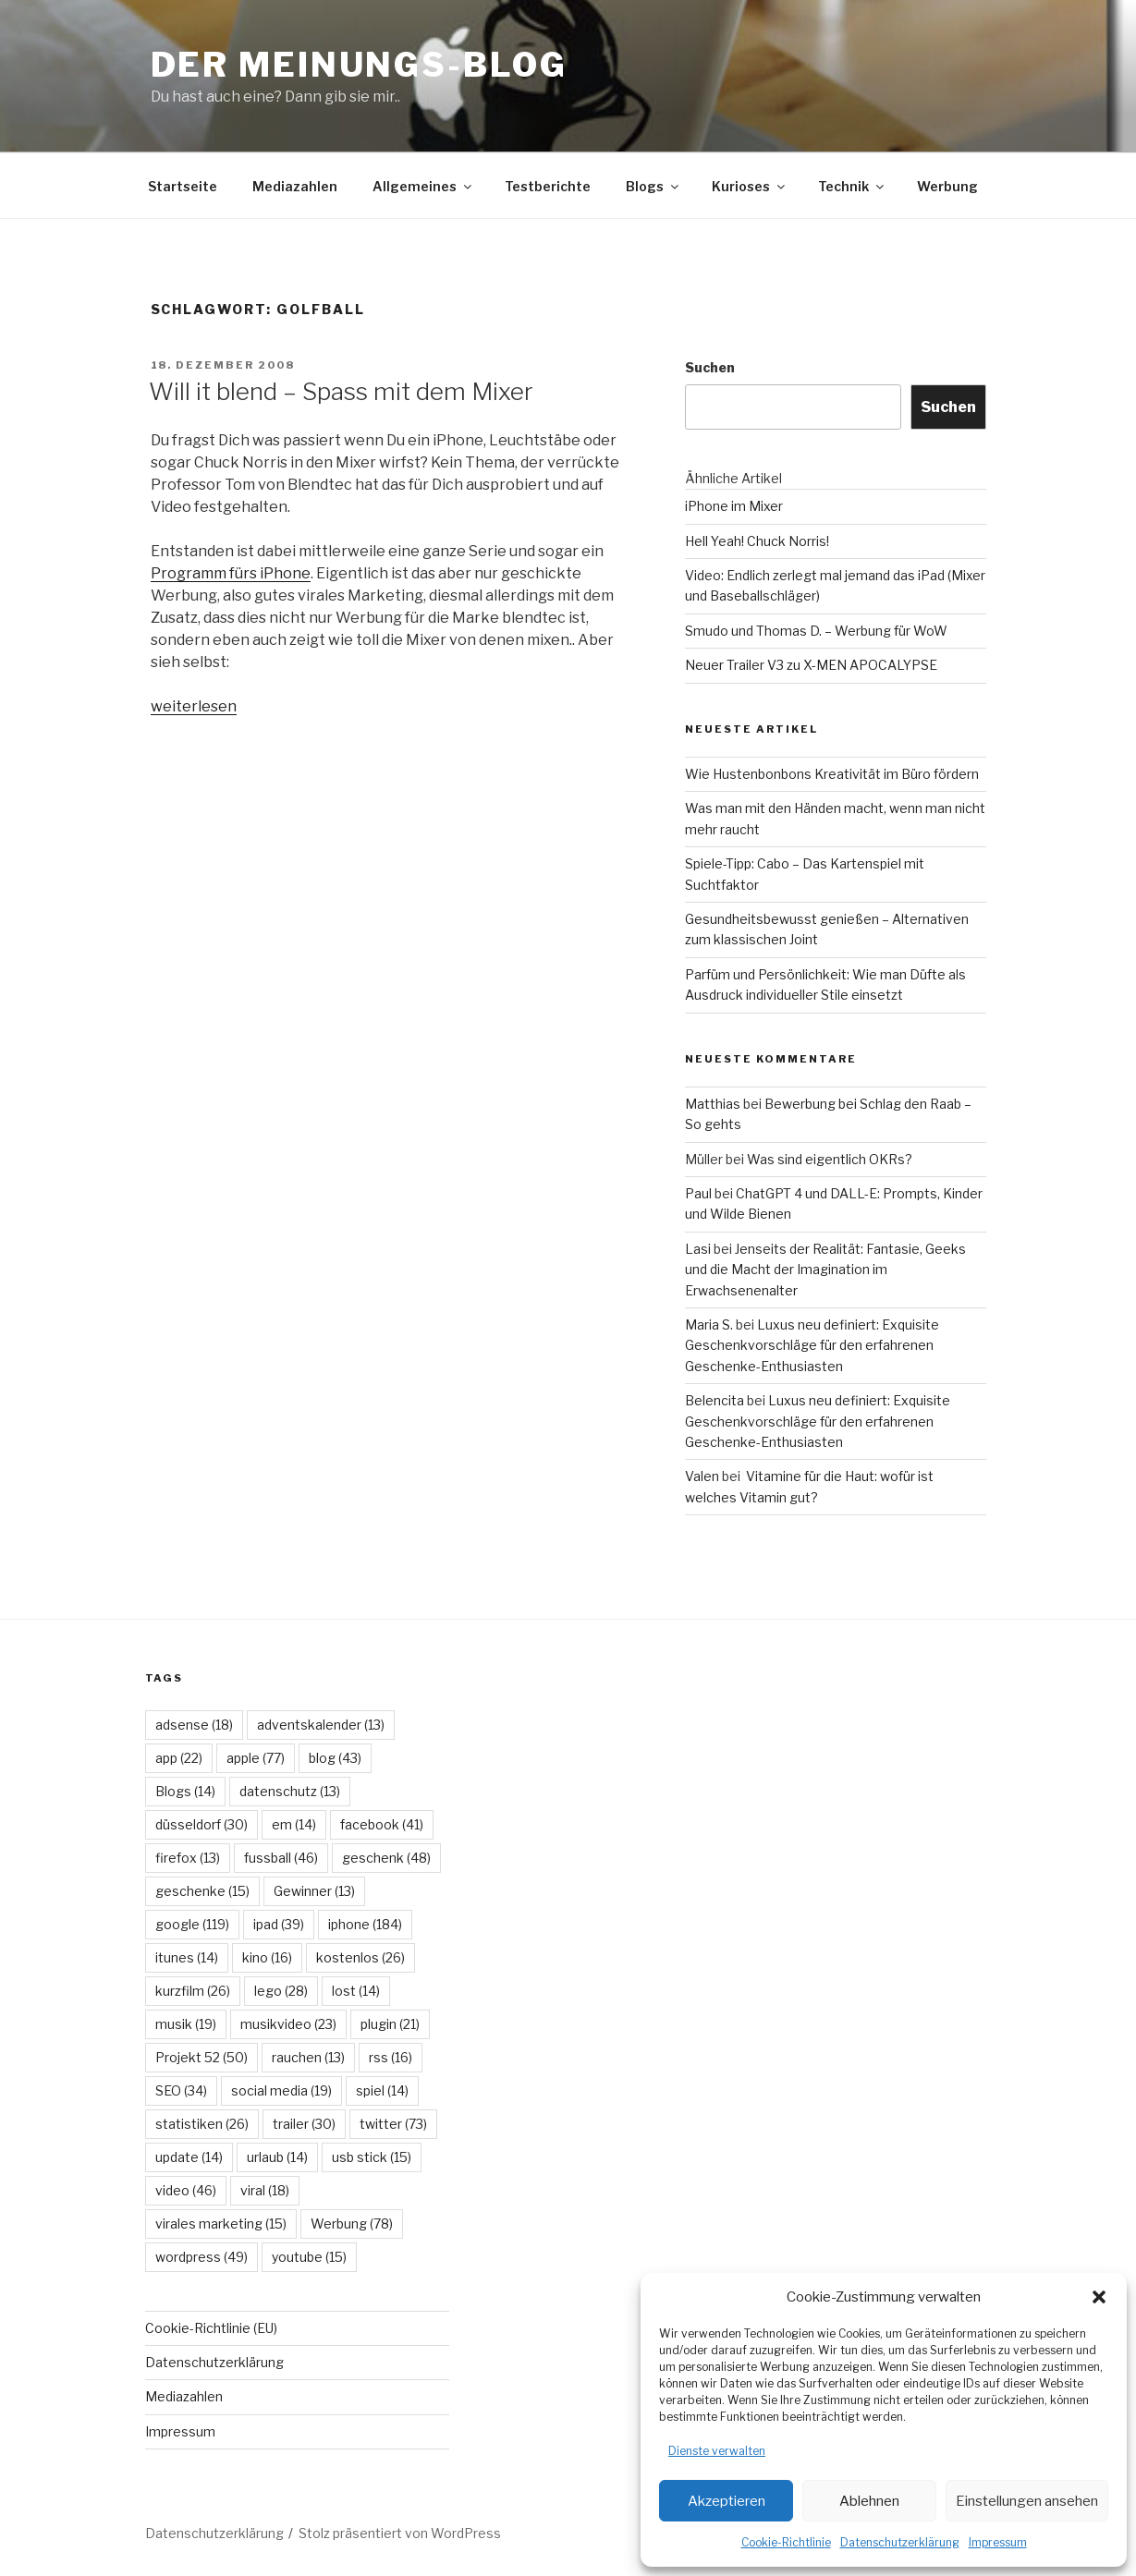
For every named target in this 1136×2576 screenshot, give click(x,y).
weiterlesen (194, 706)
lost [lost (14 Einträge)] (356, 1991)
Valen (702, 1476)
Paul (698, 1193)
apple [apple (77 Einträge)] (255, 1758)
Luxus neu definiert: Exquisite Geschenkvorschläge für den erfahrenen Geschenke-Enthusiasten (812, 1345)
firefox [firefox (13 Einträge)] (187, 1857)
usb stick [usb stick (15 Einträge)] (371, 2157)
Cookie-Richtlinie (786, 2542)
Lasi (698, 1249)
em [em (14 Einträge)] (294, 1824)
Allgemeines (423, 186)
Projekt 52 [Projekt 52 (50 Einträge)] (201, 2057)
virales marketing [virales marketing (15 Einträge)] (221, 2223)
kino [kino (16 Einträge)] (267, 1957)
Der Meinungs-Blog (359, 64)
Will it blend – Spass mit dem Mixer (341, 391)
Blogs (653, 186)
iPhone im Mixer (734, 506)
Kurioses (750, 186)
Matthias (712, 1104)
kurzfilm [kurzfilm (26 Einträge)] (192, 1991)
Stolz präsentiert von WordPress (400, 2533)
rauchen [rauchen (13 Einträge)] (308, 2057)
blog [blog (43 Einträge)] (335, 1758)
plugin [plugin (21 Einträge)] (390, 2024)
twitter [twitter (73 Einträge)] (393, 2124)
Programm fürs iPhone (231, 573)
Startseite (182, 186)
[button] (1099, 2297)
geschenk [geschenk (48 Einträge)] (386, 1857)
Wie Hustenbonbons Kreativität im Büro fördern (832, 774)
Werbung (947, 186)
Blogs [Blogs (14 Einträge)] (185, 1791)
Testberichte (548, 186)
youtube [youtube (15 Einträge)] (309, 2257)
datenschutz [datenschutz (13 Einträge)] (289, 1791)
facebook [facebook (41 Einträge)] (381, 1824)
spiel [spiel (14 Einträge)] (382, 2090)
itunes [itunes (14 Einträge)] (186, 1957)
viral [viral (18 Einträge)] (264, 2190)
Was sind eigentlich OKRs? (829, 1159)
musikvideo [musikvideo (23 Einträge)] (288, 2024)
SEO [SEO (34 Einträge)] (181, 2090)
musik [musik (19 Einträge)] (185, 2024)
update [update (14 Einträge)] (189, 2157)
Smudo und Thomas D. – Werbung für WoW (816, 630)
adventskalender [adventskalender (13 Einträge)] (321, 1724)
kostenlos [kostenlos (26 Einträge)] (360, 1957)
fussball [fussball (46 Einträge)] (281, 1857)
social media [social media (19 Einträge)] (281, 2090)
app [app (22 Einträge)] (178, 1758)
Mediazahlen (294, 186)
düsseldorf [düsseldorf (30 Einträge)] (201, 1824)
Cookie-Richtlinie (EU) (211, 2328)
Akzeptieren (726, 2501)
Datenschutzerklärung (899, 2542)
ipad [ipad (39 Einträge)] (278, 1924)
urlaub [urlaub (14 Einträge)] (277, 2157)
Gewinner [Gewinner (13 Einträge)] (314, 1891)
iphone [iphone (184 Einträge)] (365, 1924)
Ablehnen (869, 2501)
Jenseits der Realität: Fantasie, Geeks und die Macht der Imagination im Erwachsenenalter (825, 1269)
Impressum (998, 2542)
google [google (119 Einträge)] (192, 1924)
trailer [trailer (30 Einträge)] (304, 2124)
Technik (852, 186)
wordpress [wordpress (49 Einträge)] (201, 2257)
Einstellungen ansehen (1027, 2501)
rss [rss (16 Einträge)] (390, 2057)
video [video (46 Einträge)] (185, 2190)
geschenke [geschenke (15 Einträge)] (202, 1891)
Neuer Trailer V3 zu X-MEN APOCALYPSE (811, 665)
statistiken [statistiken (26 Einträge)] (202, 2124)
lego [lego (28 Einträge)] (281, 1991)
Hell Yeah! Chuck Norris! (757, 541)
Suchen (710, 367)
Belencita (714, 1400)
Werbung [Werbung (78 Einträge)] (352, 2223)
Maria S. (709, 1324)
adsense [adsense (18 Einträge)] (194, 1724)
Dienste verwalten (716, 2451)
